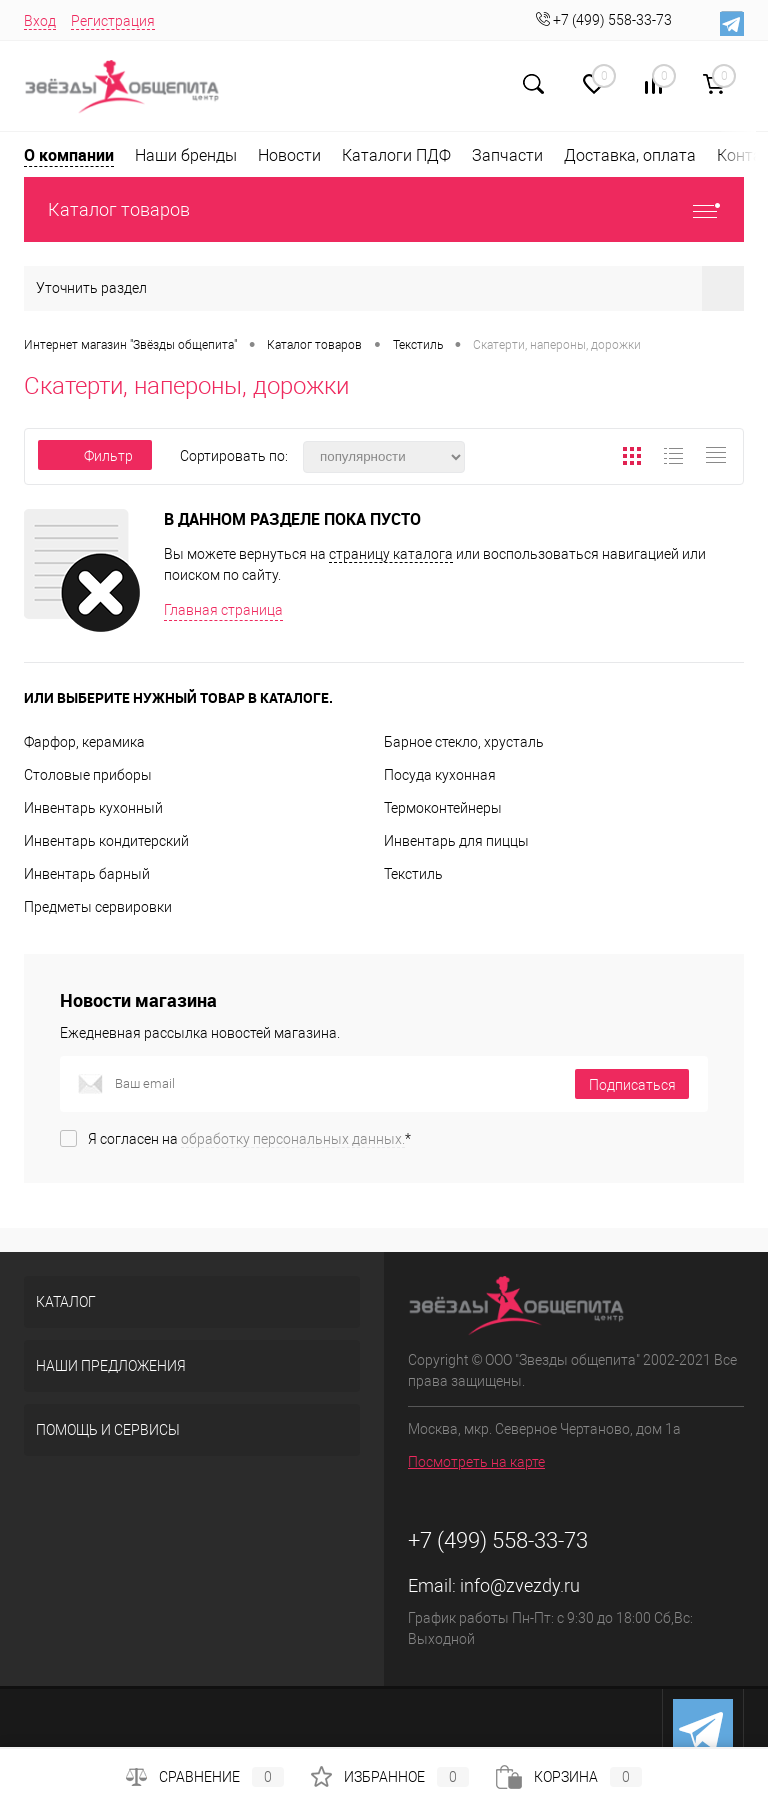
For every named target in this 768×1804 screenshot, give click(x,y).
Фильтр (95, 456)
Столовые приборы (88, 775)
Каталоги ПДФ (396, 155)
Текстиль (413, 874)
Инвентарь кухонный (93, 808)
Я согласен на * (249, 1139)
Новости (289, 155)
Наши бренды (186, 155)
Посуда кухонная (440, 775)
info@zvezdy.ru (520, 1585)
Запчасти (507, 155)
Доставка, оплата (630, 155)
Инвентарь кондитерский (106, 841)
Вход (40, 21)
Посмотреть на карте (476, 1462)
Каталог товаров (384, 209)
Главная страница (223, 610)
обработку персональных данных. (293, 1139)
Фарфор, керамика (84, 742)
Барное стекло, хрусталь (464, 742)
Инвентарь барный (87, 874)
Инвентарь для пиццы (456, 841)
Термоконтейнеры (443, 808)
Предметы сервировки (98, 907)
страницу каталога (391, 554)
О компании (69, 155)
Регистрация (113, 21)
